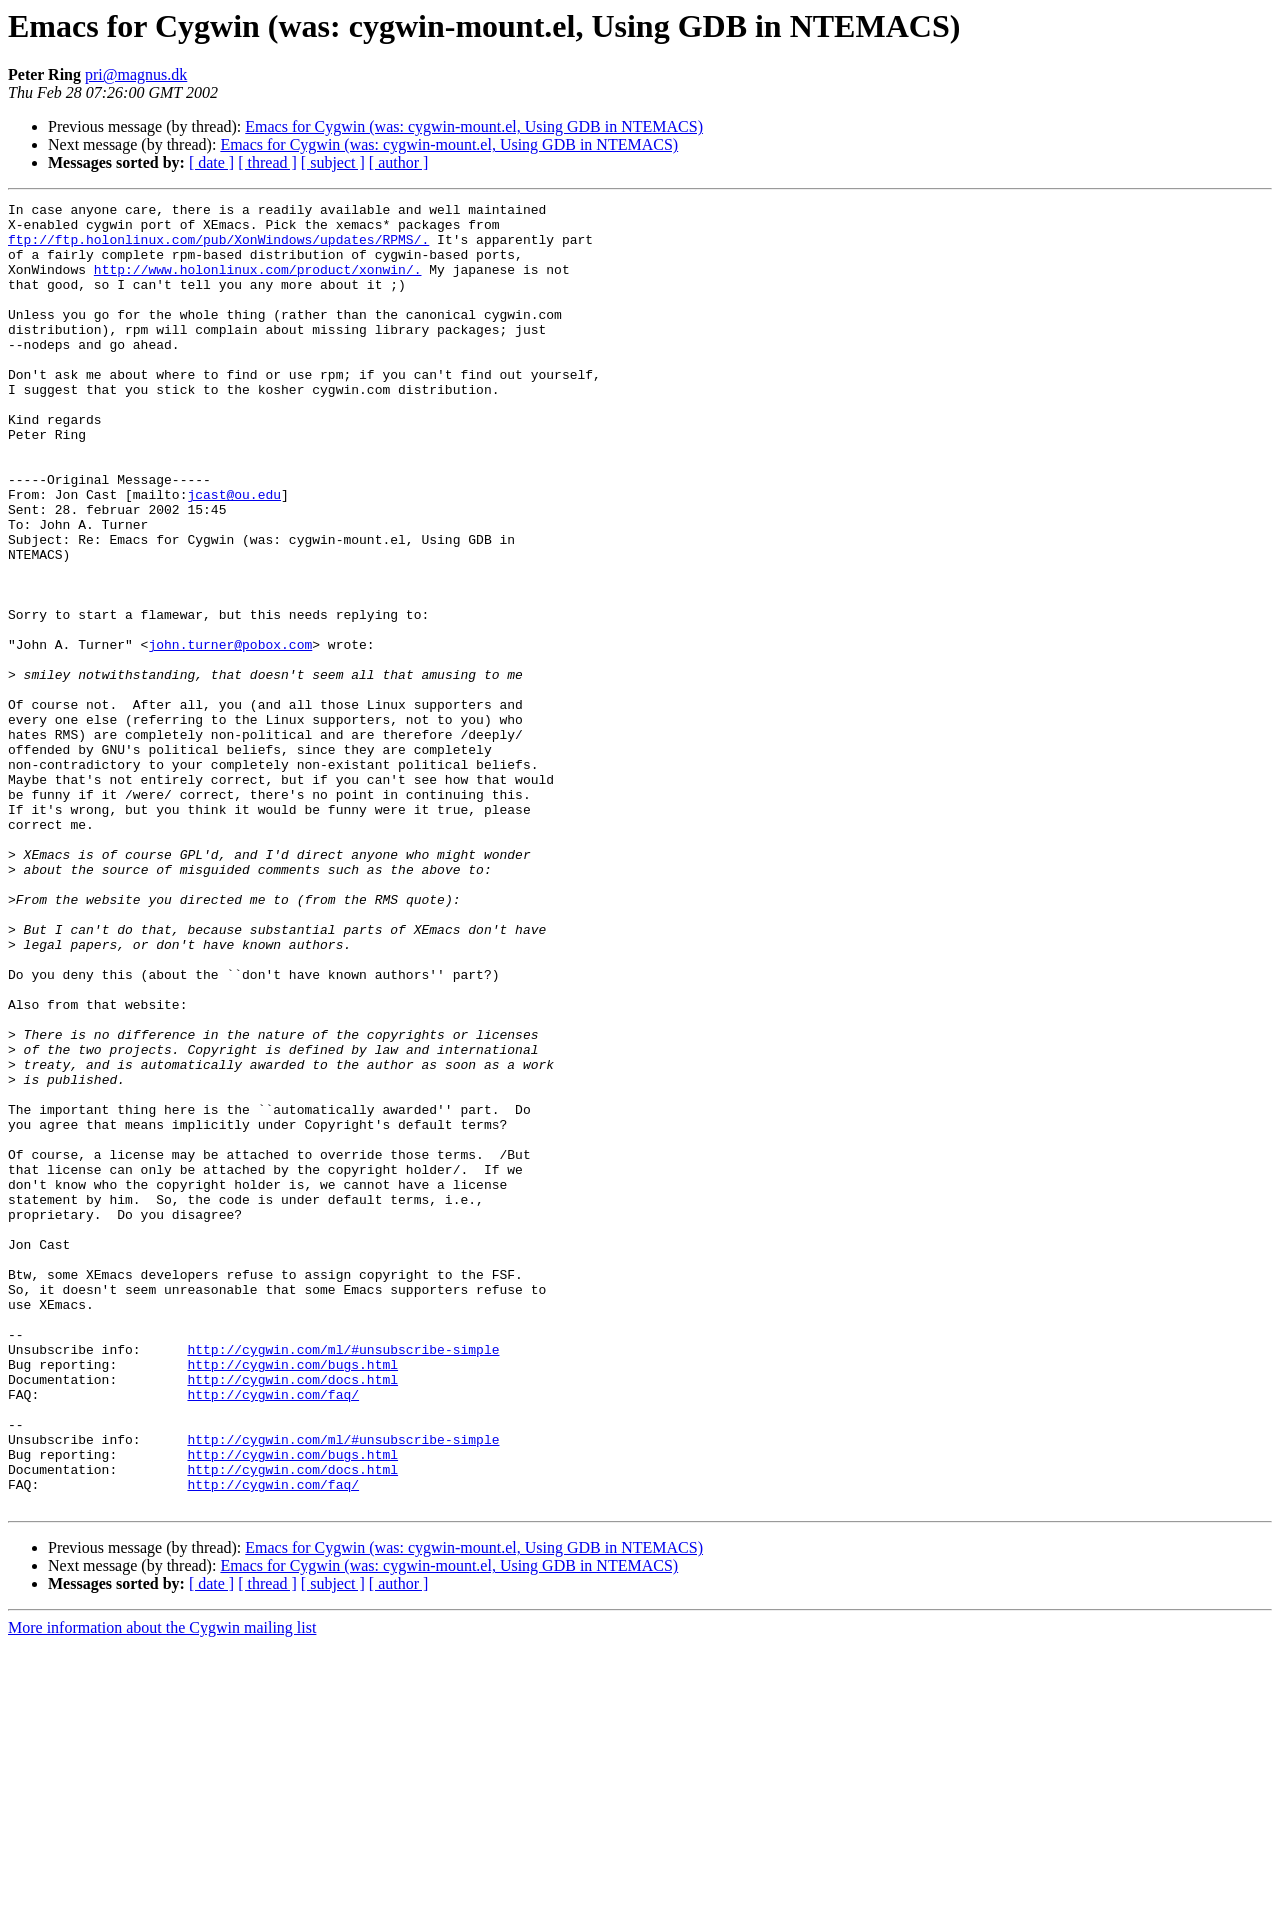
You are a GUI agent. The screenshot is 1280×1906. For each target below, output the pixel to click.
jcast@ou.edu (234, 554)
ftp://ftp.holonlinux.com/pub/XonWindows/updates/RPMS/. (218, 248)
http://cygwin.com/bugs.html (292, 1598)
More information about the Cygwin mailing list (162, 1888)
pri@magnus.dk (136, 74)
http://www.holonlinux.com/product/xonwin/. (258, 284)
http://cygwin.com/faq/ (273, 1634)
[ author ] (399, 162)
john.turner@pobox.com (230, 734)
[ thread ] (267, 162)
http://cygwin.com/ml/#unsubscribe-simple (343, 1580)
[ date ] (211, 162)
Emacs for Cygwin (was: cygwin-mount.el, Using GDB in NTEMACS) (474, 126)
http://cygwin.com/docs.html (292, 1616)
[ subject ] (333, 162)
